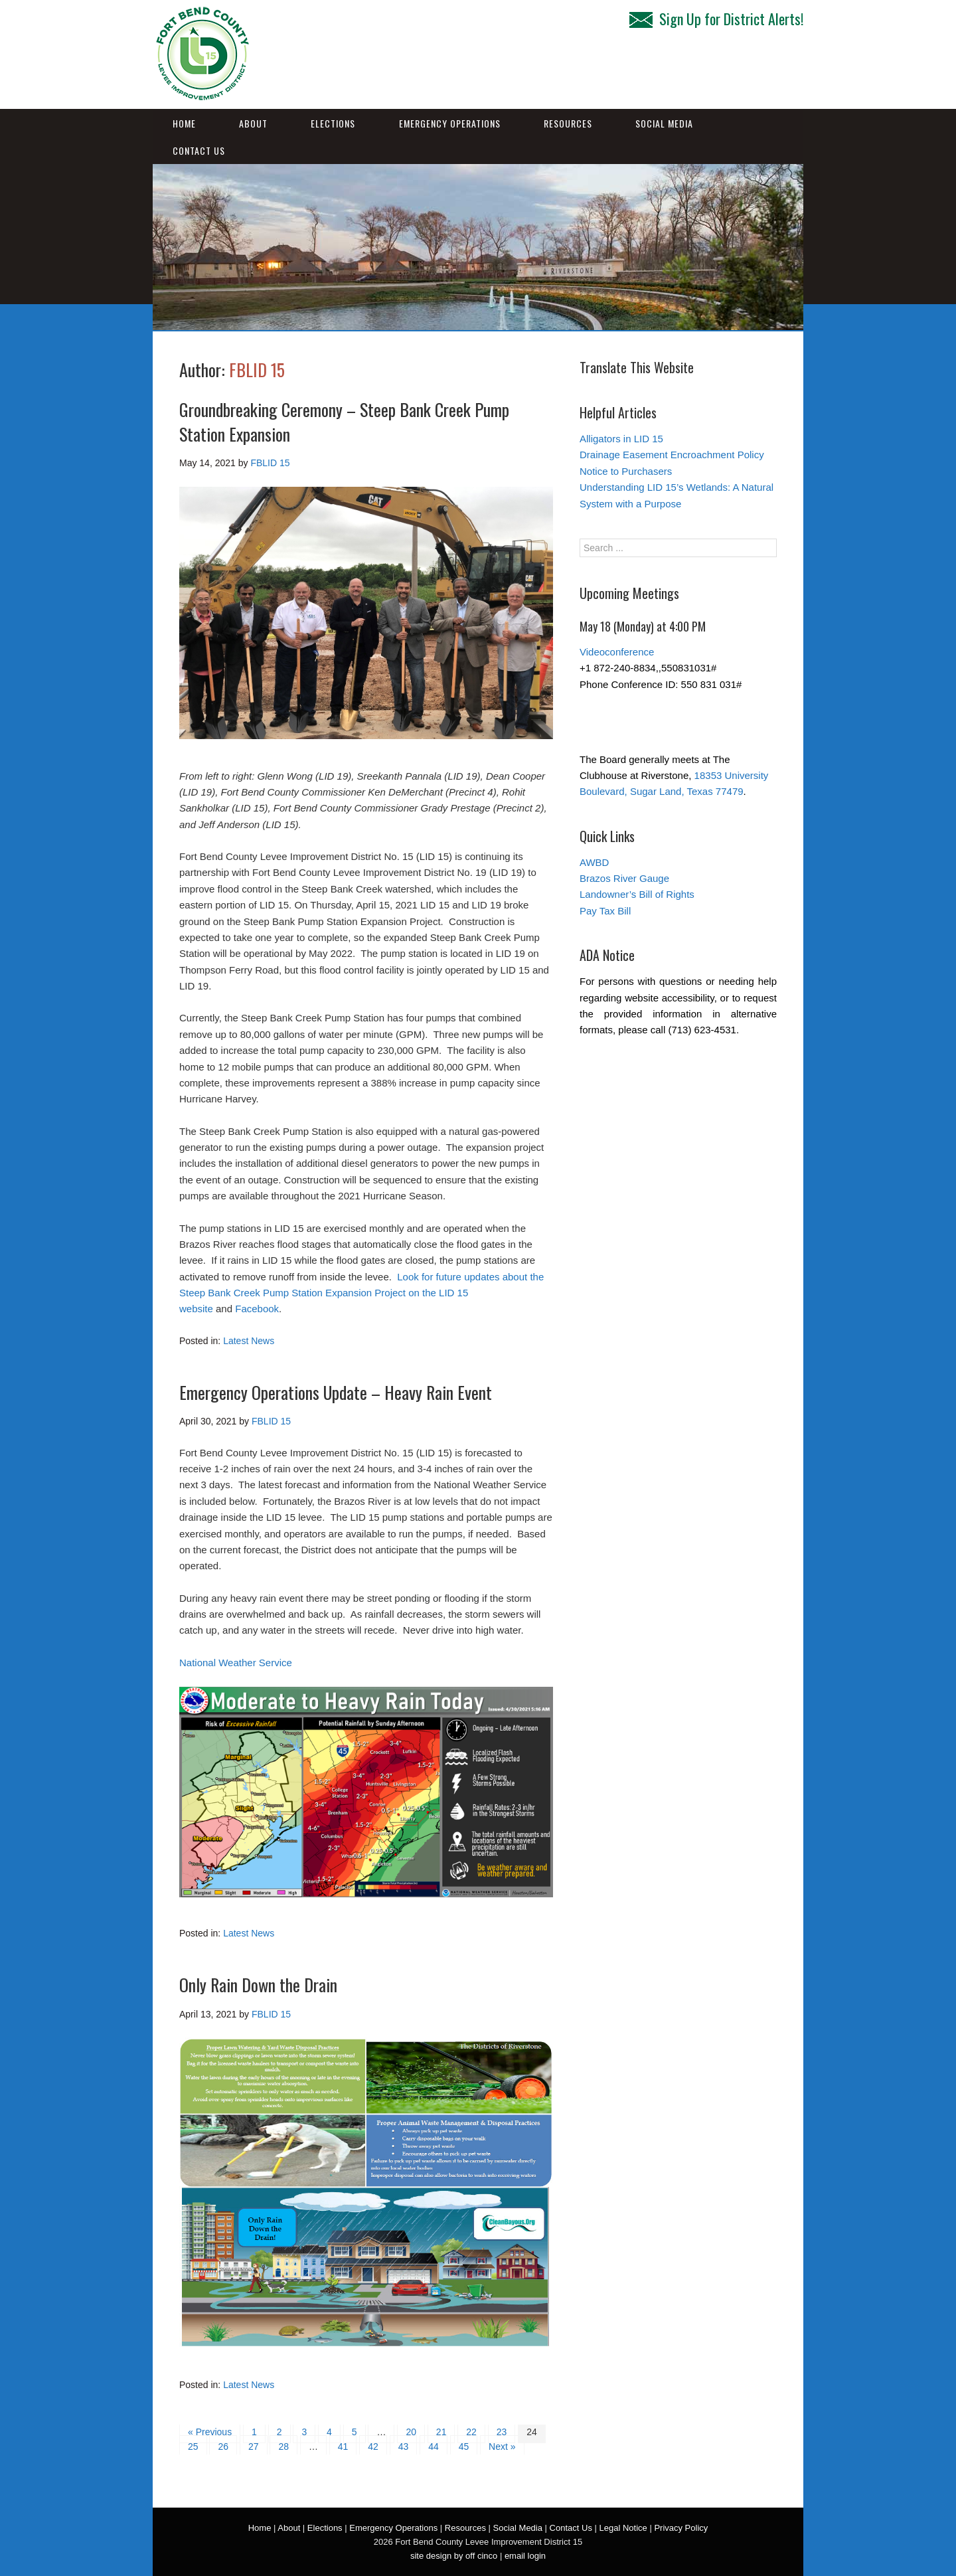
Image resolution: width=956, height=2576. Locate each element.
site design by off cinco (453, 2556)
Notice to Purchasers (626, 471)
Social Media (664, 123)
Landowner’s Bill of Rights (637, 894)
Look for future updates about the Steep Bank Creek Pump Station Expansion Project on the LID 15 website (361, 1293)
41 (343, 2446)
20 (411, 2432)
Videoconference (617, 651)
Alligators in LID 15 (621, 438)
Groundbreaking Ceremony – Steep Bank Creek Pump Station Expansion (344, 421)
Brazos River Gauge (624, 878)
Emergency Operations (450, 123)
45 (464, 2446)
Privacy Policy (681, 2528)
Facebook (257, 1308)
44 (433, 2446)
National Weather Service (235, 1662)
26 (223, 2446)
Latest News (248, 1340)
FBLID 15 (257, 370)
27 (253, 2446)
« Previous (210, 2432)
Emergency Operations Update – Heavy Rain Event (335, 1392)
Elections (333, 123)
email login (525, 2556)
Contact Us (199, 150)
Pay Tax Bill (605, 910)
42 (373, 2446)
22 (471, 2432)
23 (502, 2432)
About (253, 123)
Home (184, 123)
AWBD (594, 862)
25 (193, 2446)
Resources (568, 123)
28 (283, 2446)
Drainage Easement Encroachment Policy (672, 454)
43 (403, 2446)
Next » (502, 2446)
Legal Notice (623, 2528)
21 (441, 2432)
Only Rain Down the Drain (258, 1985)
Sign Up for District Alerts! (716, 18)
